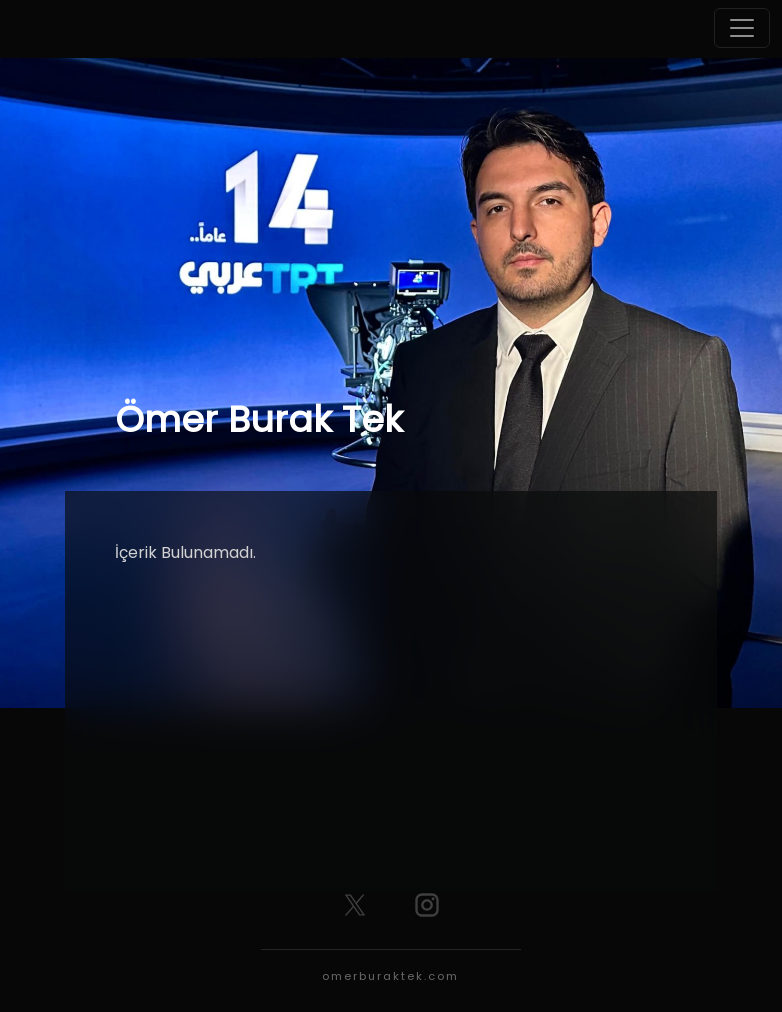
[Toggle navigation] (742, 28)
